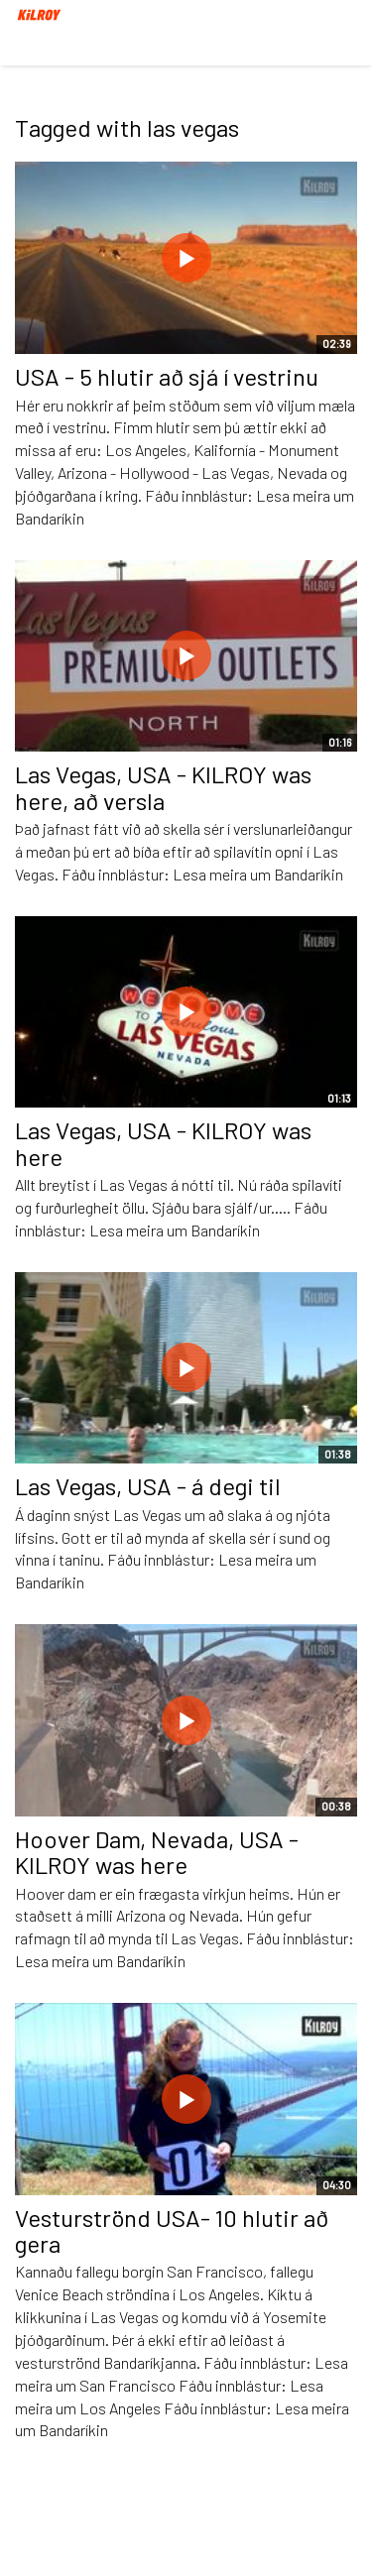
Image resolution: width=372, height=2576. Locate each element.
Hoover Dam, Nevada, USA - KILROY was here (157, 1851)
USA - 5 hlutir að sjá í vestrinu (166, 376)
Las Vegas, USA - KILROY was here (163, 1142)
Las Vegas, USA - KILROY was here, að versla (163, 787)
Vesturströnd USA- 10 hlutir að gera (171, 2230)
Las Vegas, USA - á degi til (148, 1485)
